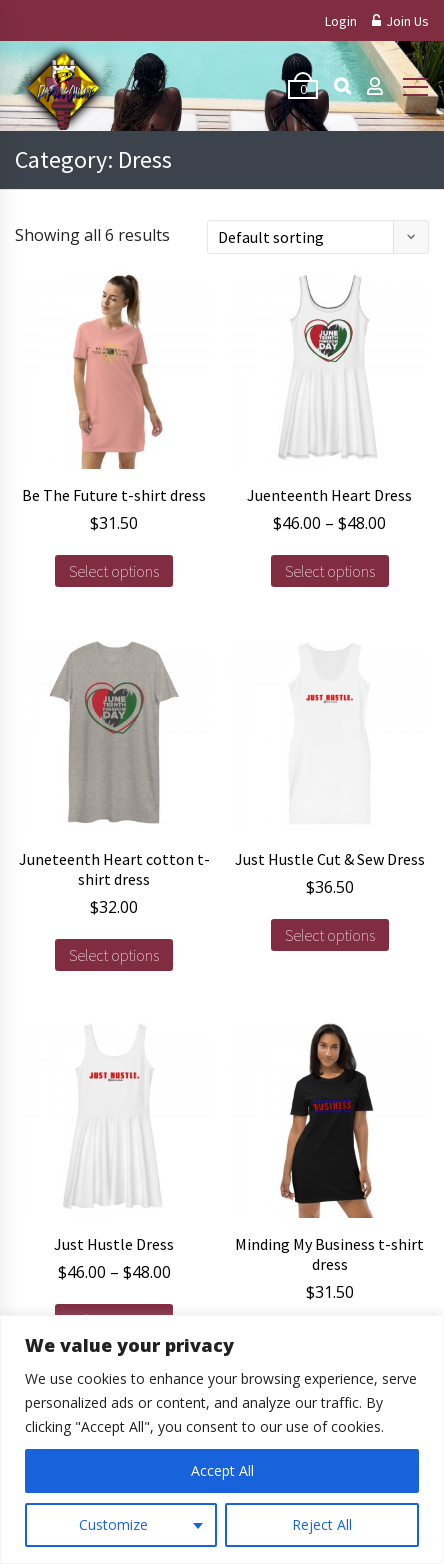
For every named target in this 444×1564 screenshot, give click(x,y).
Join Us (400, 21)
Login (341, 21)
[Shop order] (318, 237)
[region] (222, 1439)
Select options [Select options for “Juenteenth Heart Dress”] (330, 571)
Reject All (322, 1524)
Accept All (222, 1470)
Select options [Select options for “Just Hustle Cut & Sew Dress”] (330, 935)
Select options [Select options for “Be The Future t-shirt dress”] (114, 571)
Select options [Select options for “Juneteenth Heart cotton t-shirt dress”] (114, 955)
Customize (113, 1524)
